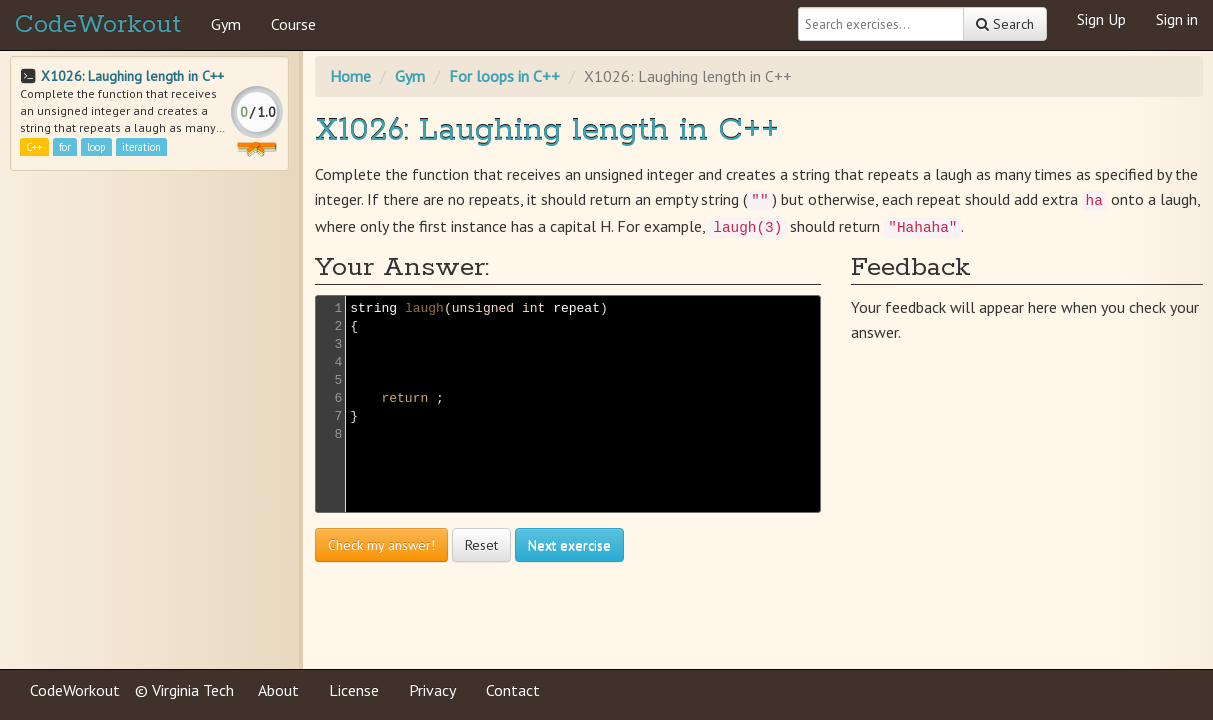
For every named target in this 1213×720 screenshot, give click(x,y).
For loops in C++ (504, 76)
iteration (141, 147)
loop (96, 147)
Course (293, 24)
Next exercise (569, 545)
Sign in (1177, 19)
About (278, 690)
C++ (34, 147)
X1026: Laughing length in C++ (132, 76)
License (354, 690)
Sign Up (1101, 19)
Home (350, 76)
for (65, 147)
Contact (513, 690)
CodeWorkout (98, 25)
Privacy (432, 690)
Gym (226, 24)
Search (1005, 24)
